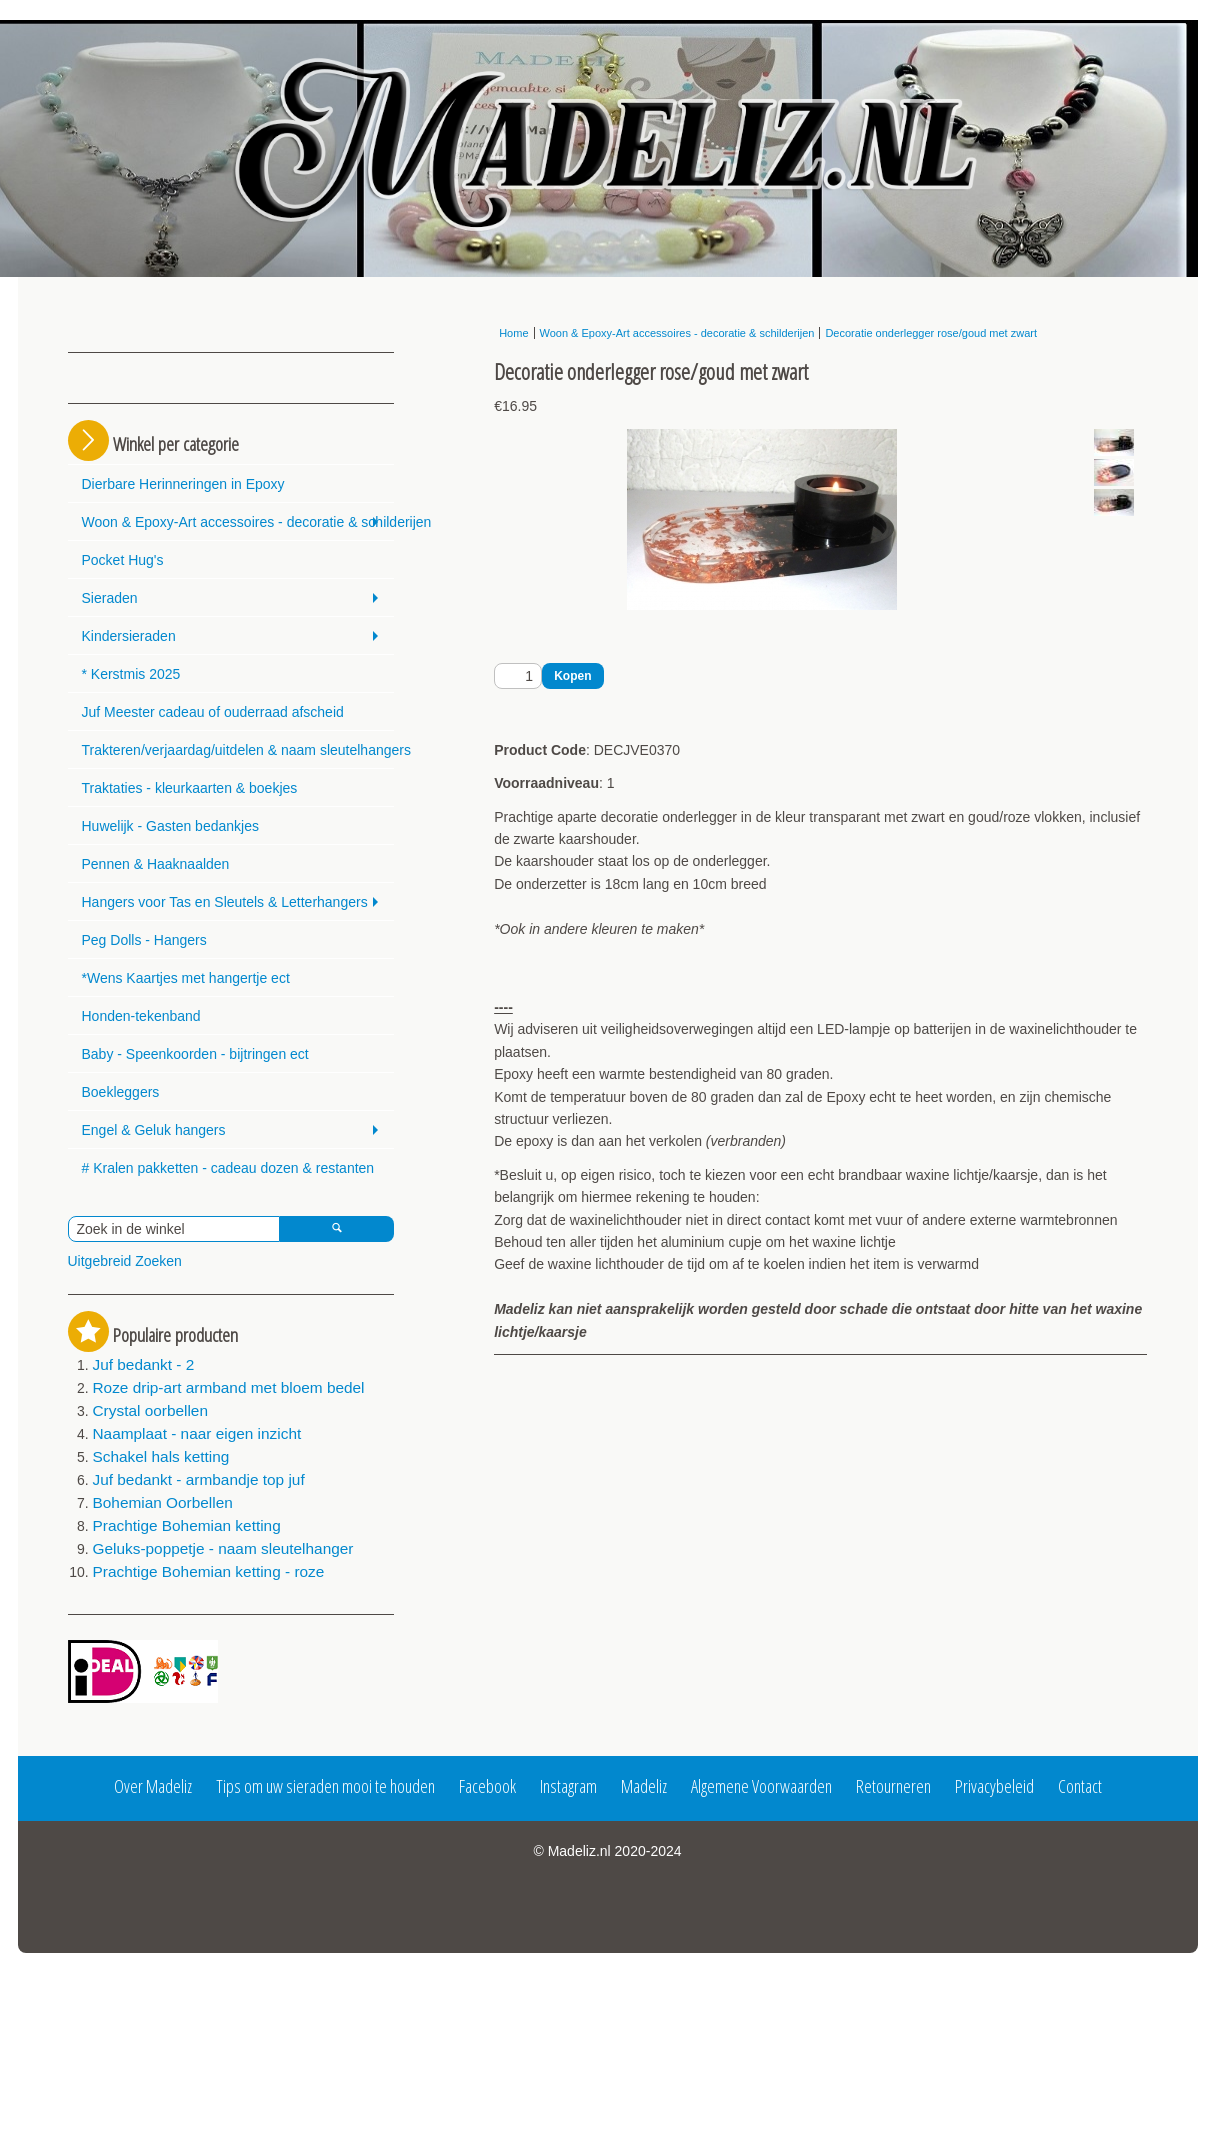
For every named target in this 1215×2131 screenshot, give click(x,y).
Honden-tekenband (141, 1193)
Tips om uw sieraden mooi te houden (325, 1963)
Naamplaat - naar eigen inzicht (197, 1610)
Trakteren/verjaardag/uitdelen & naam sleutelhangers (238, 927)
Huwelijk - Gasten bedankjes (170, 1003)
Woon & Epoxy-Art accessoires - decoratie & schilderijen (238, 699)
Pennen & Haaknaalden (156, 1041)
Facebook (487, 1963)
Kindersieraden (129, 813)
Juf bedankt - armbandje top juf (199, 1656)
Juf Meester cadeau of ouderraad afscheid (213, 889)
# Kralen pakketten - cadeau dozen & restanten (228, 1345)
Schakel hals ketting (161, 1633)
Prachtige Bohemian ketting (187, 1702)
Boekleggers (121, 1269)
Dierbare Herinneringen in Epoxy (183, 661)
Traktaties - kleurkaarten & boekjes (190, 965)
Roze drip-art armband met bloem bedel (229, 1564)
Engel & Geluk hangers (154, 1307)
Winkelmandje (120, 530)
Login (104, 340)
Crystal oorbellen (150, 1587)
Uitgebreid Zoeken (125, 1438)
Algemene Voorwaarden (761, 1963)
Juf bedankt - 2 (144, 1541)
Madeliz (644, 1963)
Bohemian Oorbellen (163, 1679)
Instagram (568, 1963)
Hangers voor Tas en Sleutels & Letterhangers (225, 1079)
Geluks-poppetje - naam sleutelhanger (223, 1725)
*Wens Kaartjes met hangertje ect (186, 1155)
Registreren (204, 340)
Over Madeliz (153, 1963)
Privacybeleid (994, 1963)
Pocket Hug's (123, 737)
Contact (1080, 1963)
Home (513, 333)
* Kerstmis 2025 (131, 851)
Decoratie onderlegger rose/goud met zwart (931, 333)
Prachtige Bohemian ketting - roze (209, 1748)
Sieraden (110, 775)
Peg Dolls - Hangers (144, 1117)
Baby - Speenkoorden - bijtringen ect (195, 1231)
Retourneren (893, 1963)
